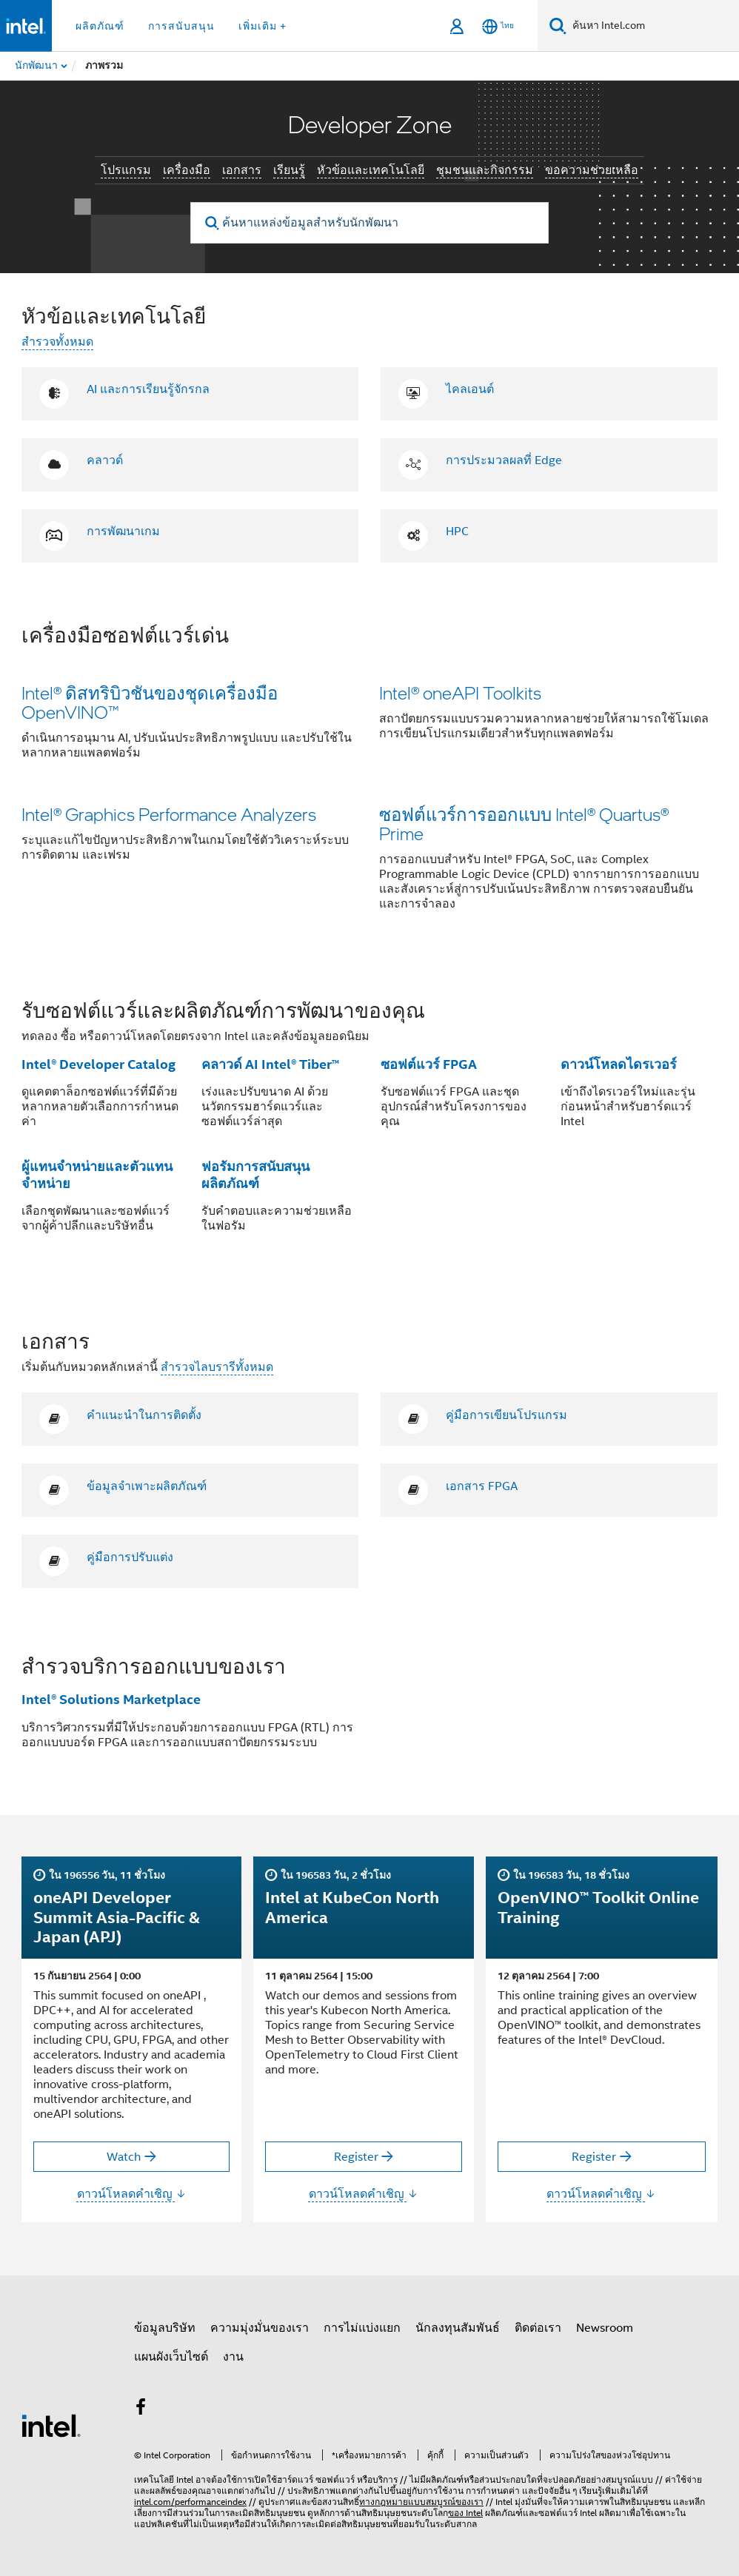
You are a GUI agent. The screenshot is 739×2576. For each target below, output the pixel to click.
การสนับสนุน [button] (181, 26)
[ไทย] (498, 26)
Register (356, 2157)
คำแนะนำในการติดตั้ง (144, 1415)
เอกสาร (241, 170)
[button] (369, 777)
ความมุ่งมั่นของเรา (259, 2328)
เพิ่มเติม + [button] (262, 26)
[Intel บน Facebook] (140, 2409)
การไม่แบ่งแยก (362, 2328)
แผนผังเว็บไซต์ (171, 2356)
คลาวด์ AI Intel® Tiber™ (270, 1064)
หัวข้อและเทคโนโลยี (370, 170)
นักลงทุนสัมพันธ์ (457, 2328)
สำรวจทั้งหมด (57, 342)
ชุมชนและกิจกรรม (484, 170)
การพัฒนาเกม (123, 531)
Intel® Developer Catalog (98, 1064)
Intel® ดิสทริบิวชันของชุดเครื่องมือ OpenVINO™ (149, 702)
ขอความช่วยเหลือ (591, 170)
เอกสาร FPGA (482, 1486)
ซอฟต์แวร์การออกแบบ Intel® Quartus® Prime (524, 823)
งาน (233, 2356)
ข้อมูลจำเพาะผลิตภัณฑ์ (147, 1486)
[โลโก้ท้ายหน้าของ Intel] (51, 2425)
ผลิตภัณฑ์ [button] (100, 26)
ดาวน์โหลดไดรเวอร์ (619, 1064)
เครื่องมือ (186, 170)
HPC (457, 531)
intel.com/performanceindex (190, 2501)
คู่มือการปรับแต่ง (130, 1557)
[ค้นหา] (557, 25)
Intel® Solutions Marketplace (111, 1699)
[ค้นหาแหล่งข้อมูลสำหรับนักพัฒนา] (369, 223)
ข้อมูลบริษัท (164, 2328)
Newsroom (604, 2328)
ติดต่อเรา (538, 2328)
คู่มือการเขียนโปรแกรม (506, 1415)
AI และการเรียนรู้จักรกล (148, 389)
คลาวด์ (105, 460)
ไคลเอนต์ (470, 389)
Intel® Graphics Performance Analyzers (168, 813)
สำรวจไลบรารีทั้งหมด (217, 1367)
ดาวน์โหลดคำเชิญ (132, 2194)
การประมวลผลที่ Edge (504, 460)
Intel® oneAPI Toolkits (460, 692)
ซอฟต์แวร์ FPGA (429, 1064)
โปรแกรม (126, 170)
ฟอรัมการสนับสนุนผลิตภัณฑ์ (255, 1175)
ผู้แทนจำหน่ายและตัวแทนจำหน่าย (97, 1175)
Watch (124, 2157)
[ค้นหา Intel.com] (652, 26)
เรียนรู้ (289, 170)
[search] (212, 223)
